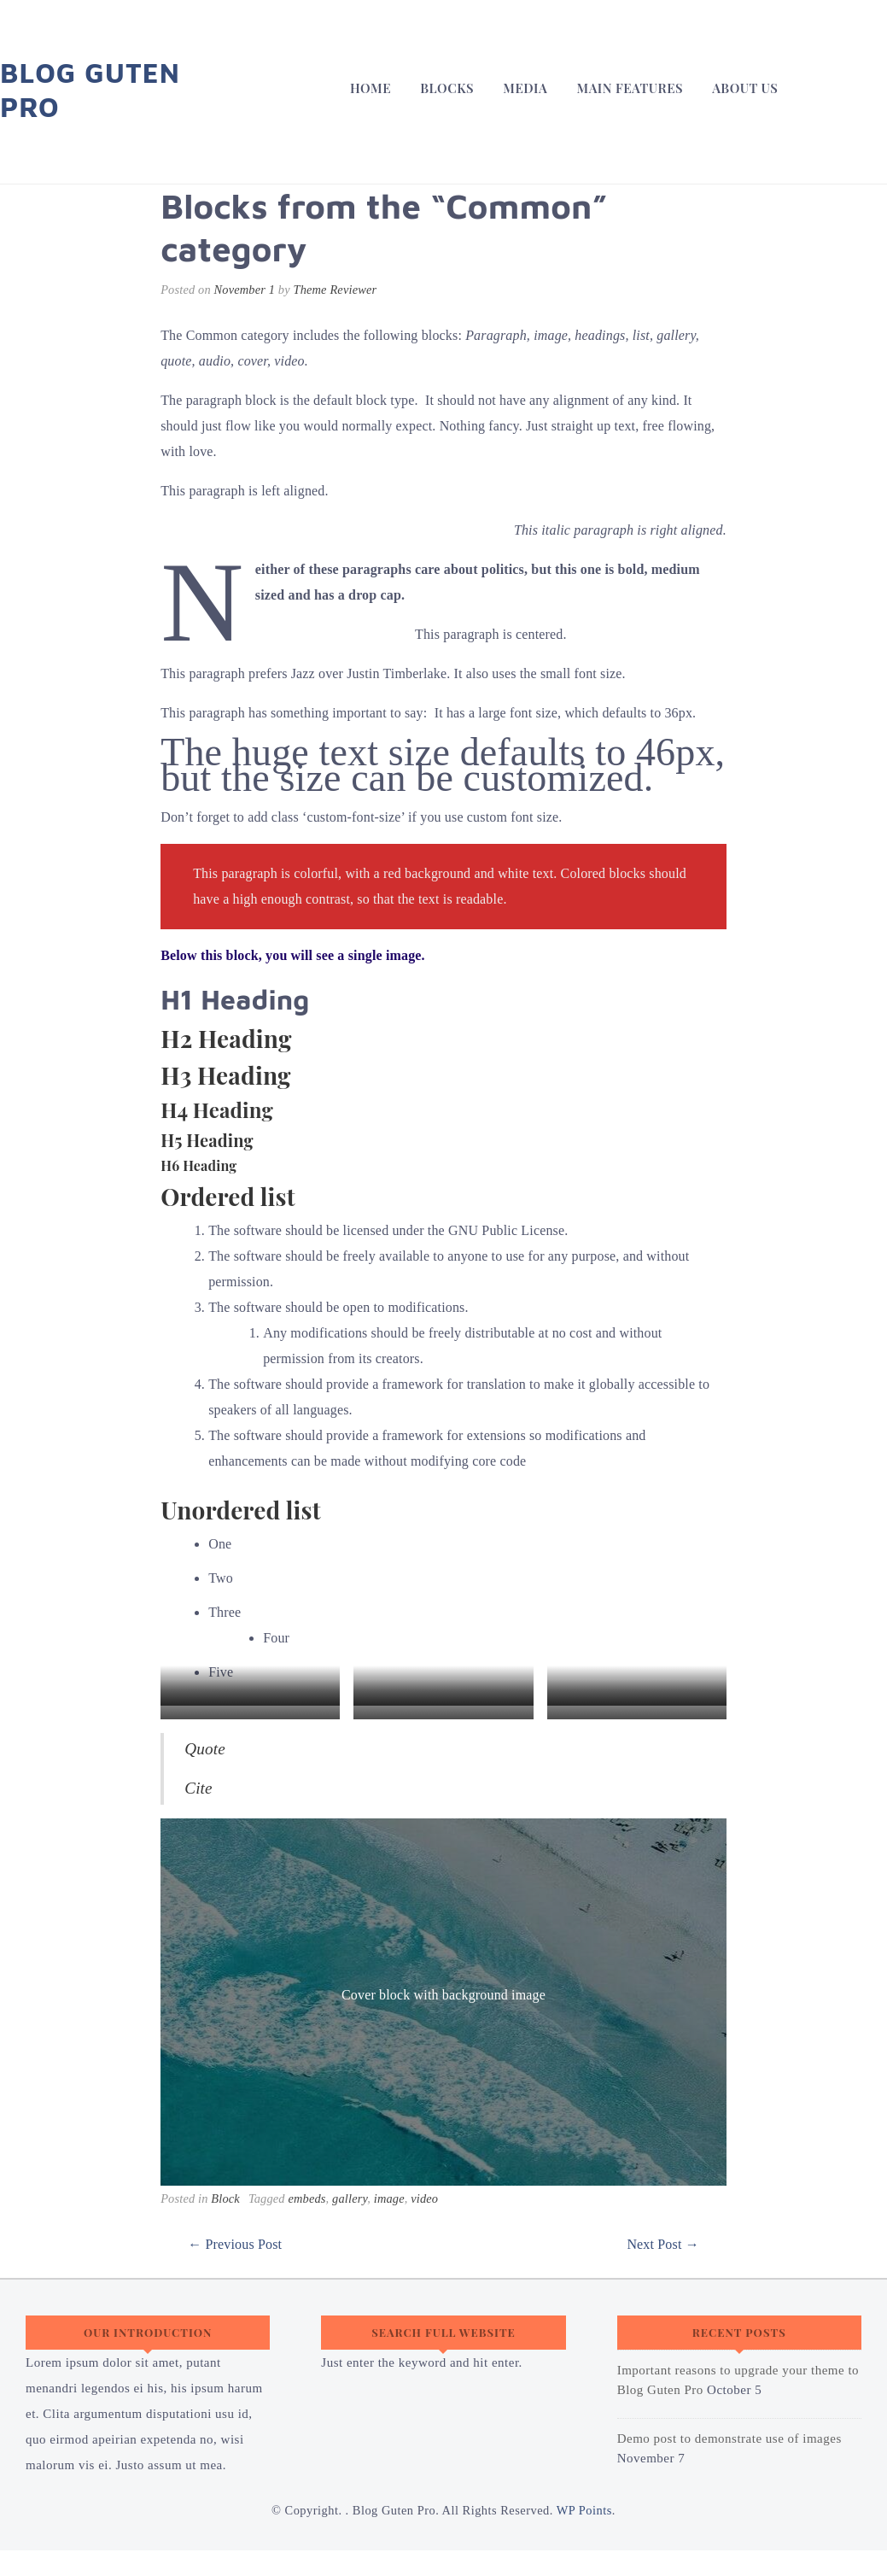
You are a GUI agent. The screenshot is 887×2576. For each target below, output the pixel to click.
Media (525, 88)
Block (225, 2198)
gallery (349, 2198)
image (389, 2198)
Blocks (447, 88)
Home (370, 88)
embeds (306, 2198)
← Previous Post (235, 2244)
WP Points (584, 2510)
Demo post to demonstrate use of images (729, 2438)
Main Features (630, 88)
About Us (745, 88)
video (424, 2198)
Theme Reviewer (335, 289)
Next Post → (662, 2244)
